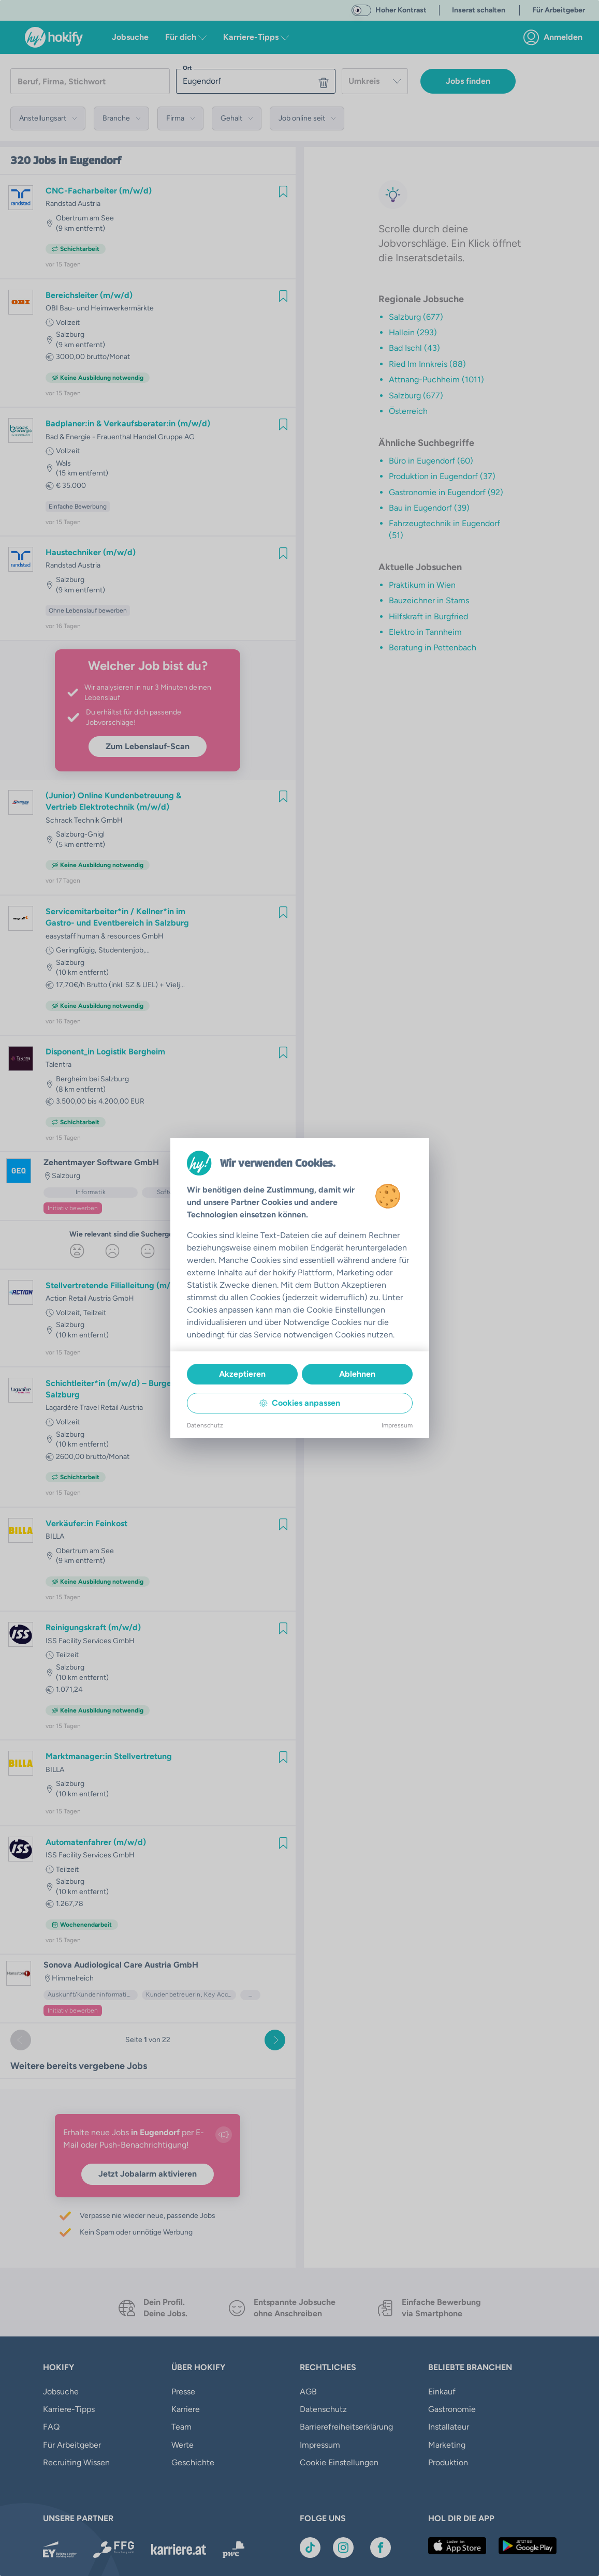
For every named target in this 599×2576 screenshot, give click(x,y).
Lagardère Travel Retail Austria (94, 1407)
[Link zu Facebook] (380, 2547)
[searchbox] (90, 81)
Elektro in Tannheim (425, 632)
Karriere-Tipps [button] (256, 37)
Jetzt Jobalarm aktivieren (147, 2174)
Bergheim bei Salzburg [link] (92, 1079)
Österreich (408, 411)
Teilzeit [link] (94, 1312)
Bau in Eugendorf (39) (429, 508)
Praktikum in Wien (422, 585)
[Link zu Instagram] (343, 2547)
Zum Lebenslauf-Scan (147, 746)
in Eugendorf (90, 160)
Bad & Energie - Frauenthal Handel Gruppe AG (120, 437)
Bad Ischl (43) (414, 348)
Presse (183, 2391)
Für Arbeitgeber (72, 2445)
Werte (182, 2445)
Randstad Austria (73, 203)
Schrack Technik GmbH (84, 820)
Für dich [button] (186, 37)
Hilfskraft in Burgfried (428, 616)
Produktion (448, 2462)
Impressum (320, 2445)
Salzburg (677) (416, 317)
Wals (63, 463)
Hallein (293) (413, 332)
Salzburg (70, 334)
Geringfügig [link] (76, 950)
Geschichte (192, 2462)
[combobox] (375, 81)
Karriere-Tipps (69, 2409)
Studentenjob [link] (120, 950)
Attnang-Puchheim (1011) (436, 379)
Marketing (446, 2445)
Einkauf (442, 2391)
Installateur (448, 2427)
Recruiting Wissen (76, 2462)
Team (181, 2427)
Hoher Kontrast (401, 10)
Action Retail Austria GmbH (90, 1298)
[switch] (361, 10)
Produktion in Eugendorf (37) (442, 476)
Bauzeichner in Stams (429, 600)
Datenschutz (323, 2409)
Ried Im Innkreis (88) (427, 364)
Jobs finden (468, 81)
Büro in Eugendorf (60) (431, 461)
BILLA (55, 1536)
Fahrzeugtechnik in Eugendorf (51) (444, 529)
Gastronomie (452, 2409)
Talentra (58, 1064)
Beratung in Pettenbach (432, 647)
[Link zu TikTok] (310, 2547)
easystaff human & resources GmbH (105, 936)
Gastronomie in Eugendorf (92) (446, 492)
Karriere (185, 2409)
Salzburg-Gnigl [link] (80, 834)
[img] (283, 191)
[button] (47, 118)
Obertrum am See (85, 218)
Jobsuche (130, 37)
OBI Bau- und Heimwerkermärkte (100, 308)
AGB (308, 2391)
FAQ (51, 2427)
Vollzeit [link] (68, 322)
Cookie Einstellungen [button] (339, 2462)
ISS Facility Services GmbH (90, 1640)
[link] (556, 37)
